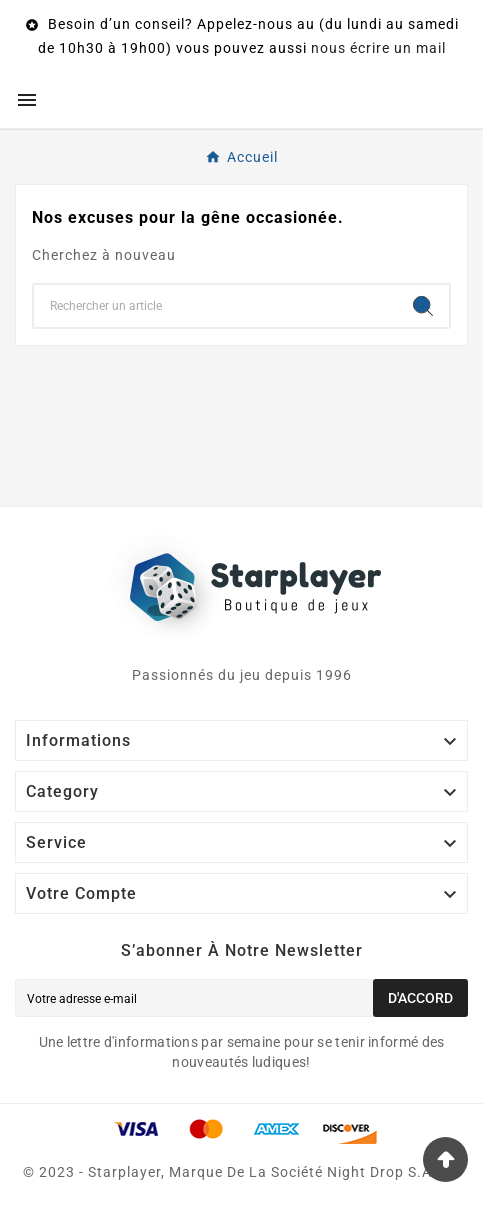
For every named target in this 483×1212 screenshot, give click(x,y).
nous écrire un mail (378, 48)
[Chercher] (215, 306)
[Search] (423, 306)
